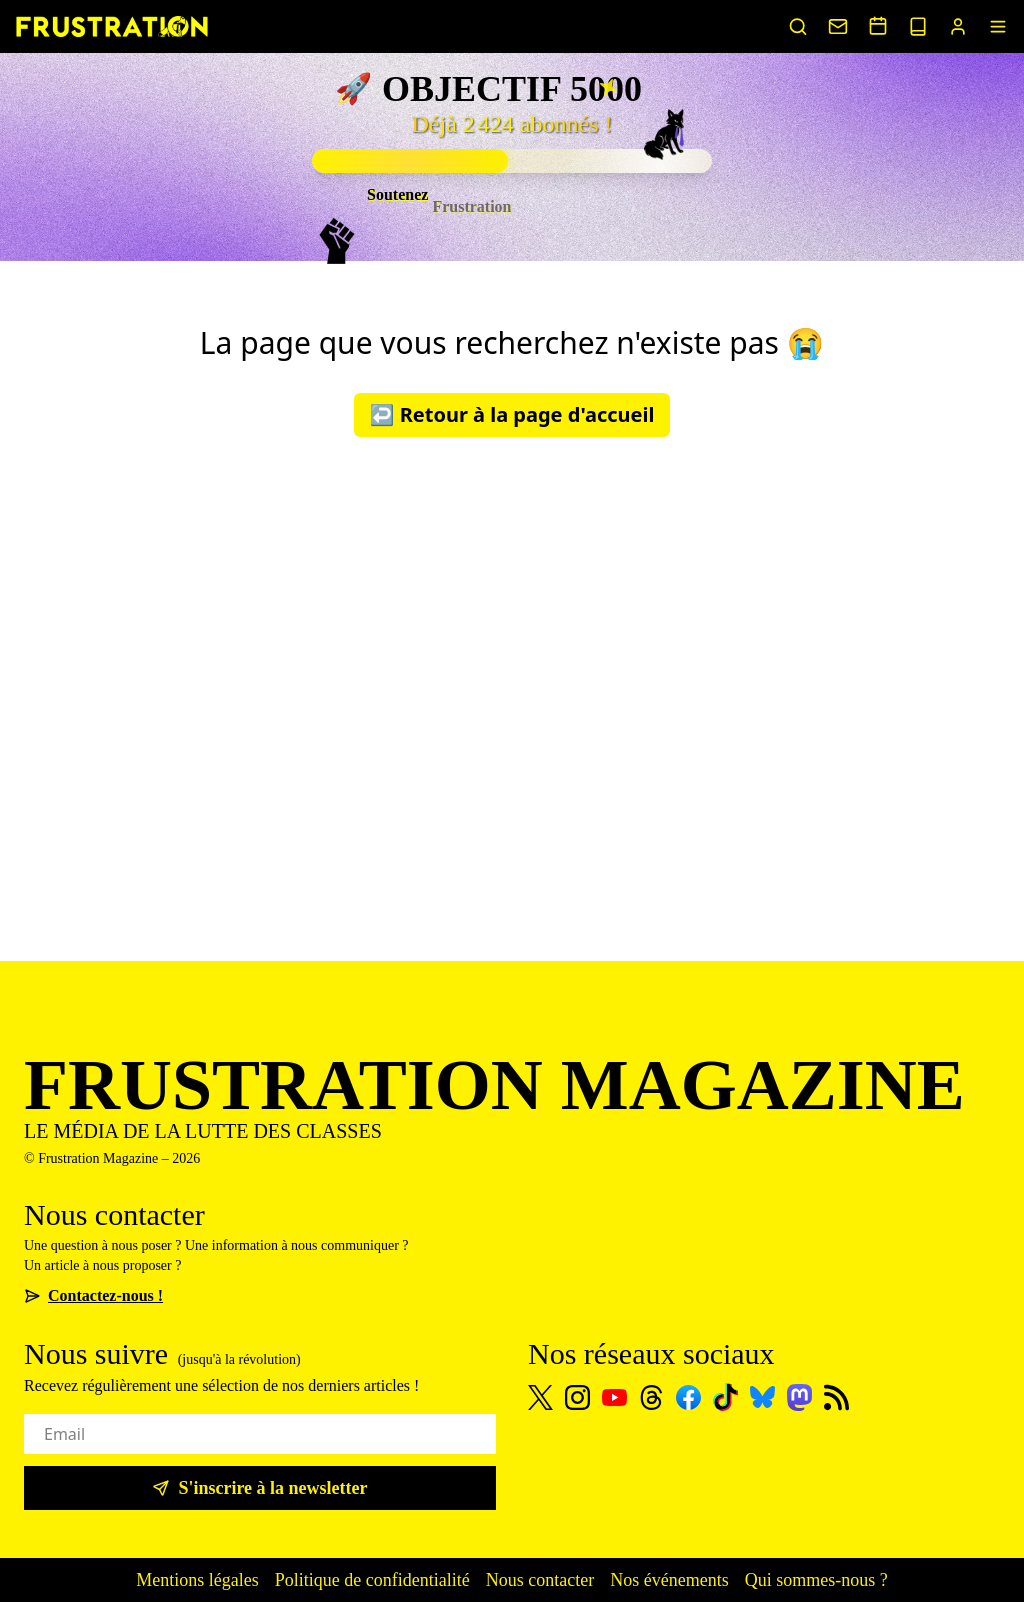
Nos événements (669, 1580)
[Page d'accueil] (112, 26)
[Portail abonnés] (958, 26)
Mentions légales (197, 1580)
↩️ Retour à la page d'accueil (512, 414)
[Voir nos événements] (878, 25)
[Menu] (998, 26)
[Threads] (651, 1397)
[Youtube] (614, 1398)
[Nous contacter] (838, 26)
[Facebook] (688, 1397)
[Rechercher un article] (798, 26)
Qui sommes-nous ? (816, 1580)
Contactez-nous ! (93, 1295)
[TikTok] (725, 1397)
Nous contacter (540, 1580)
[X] (540, 1398)
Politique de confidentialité (372, 1580)
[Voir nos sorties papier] (918, 26)
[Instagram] (577, 1397)
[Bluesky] (762, 1397)
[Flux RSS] (836, 1397)
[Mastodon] (799, 1397)
